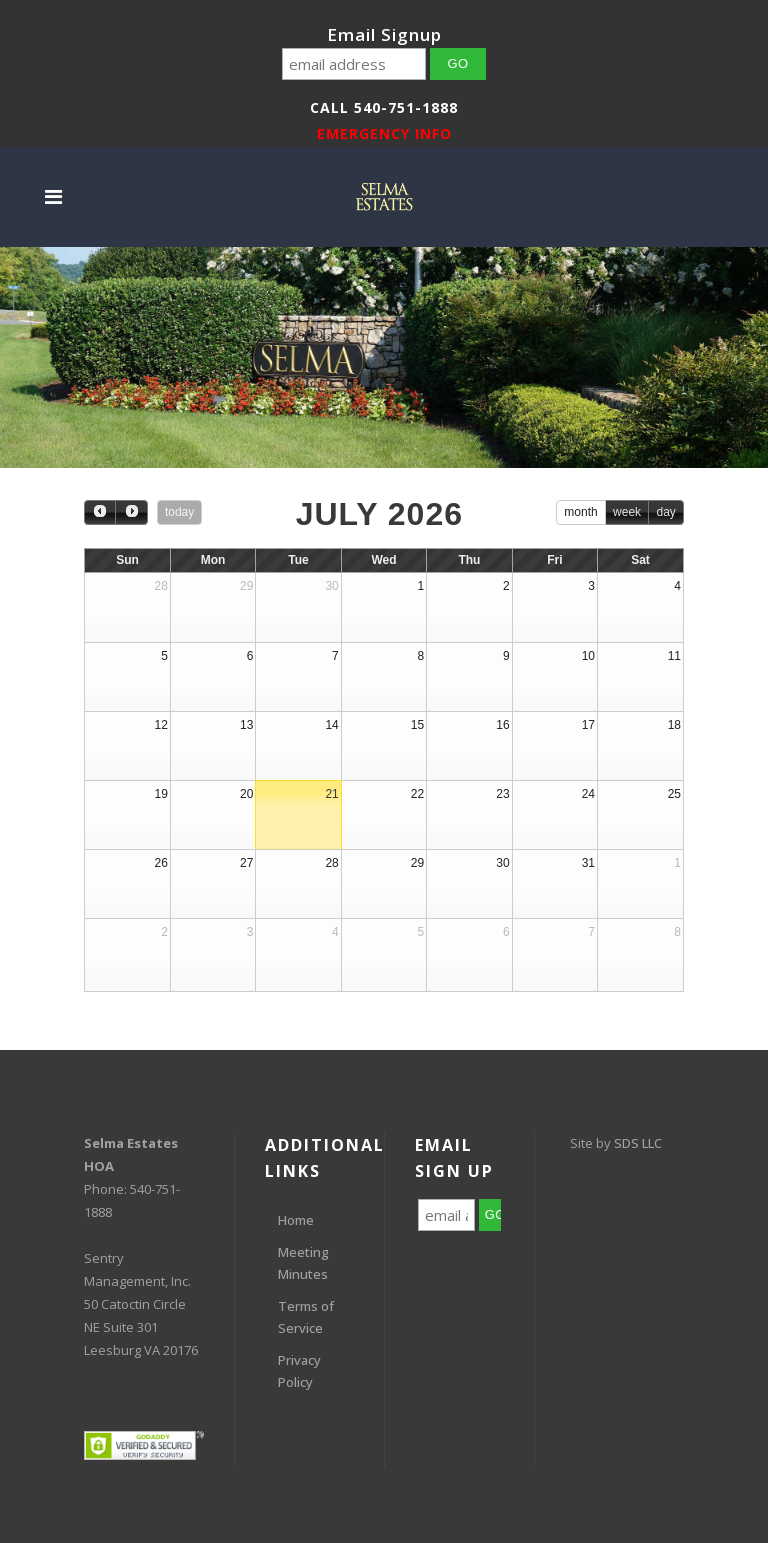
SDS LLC (638, 1143)
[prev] (100, 512)
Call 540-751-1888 (384, 107)
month (580, 512)
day (665, 512)
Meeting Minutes (303, 1263)
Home (296, 1220)
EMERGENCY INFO (384, 133)
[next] (131, 512)
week (627, 512)
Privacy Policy (299, 1371)
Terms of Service (306, 1317)
